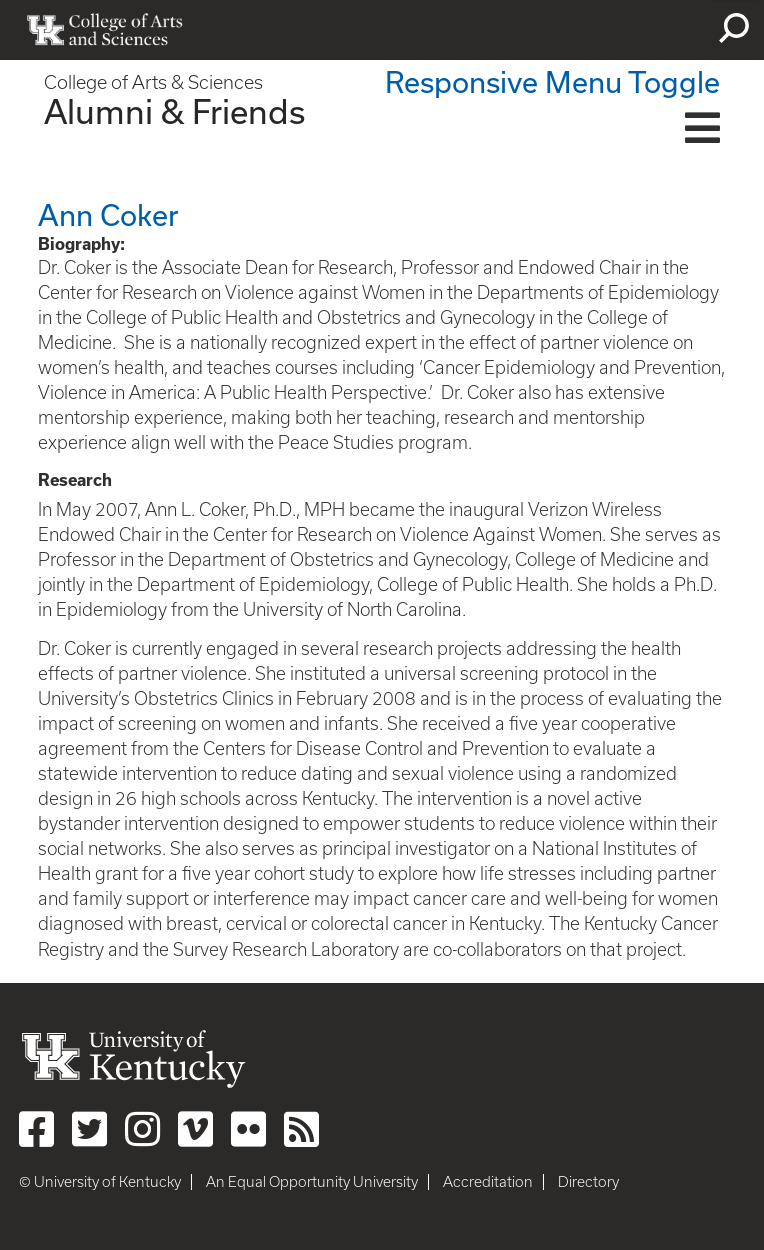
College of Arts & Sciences (153, 82)
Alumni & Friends (174, 111)
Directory (588, 1182)
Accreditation (488, 1182)
